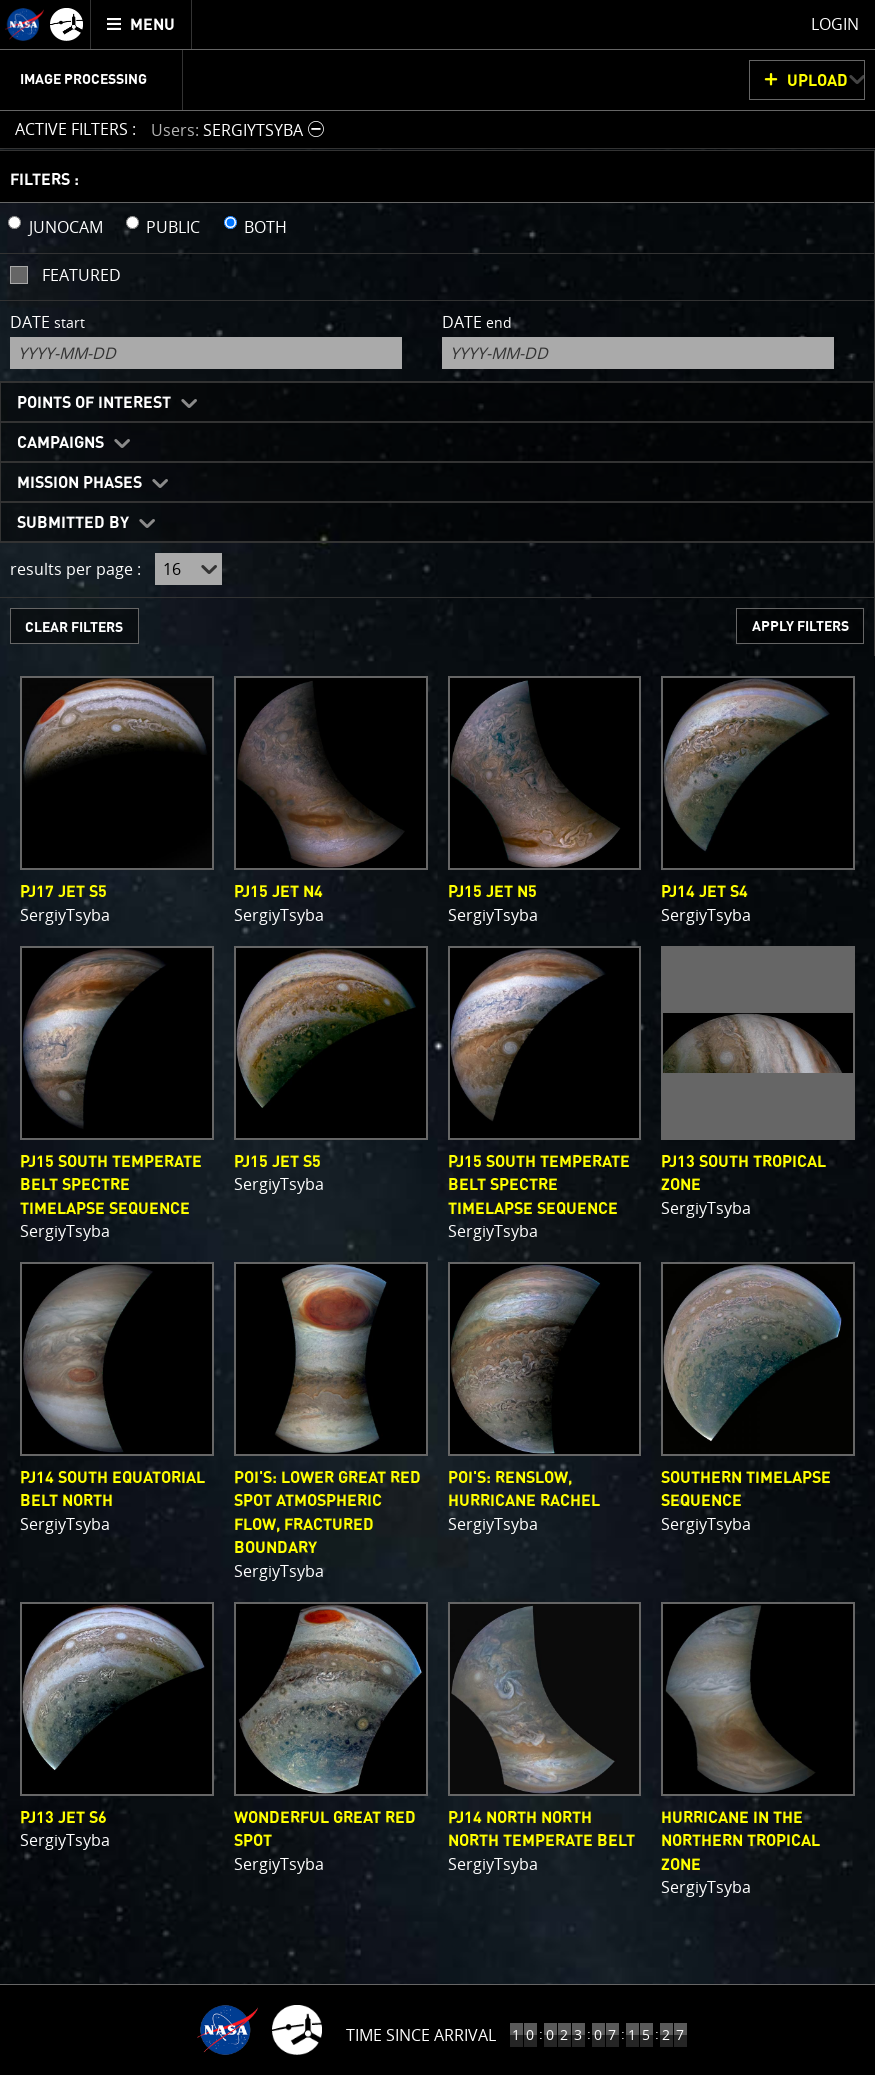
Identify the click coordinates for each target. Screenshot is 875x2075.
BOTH (265, 227)
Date (47, 322)
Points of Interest (94, 403)
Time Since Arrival (421, 2035)
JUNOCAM (66, 227)
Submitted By (73, 523)
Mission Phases (79, 483)
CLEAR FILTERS (74, 627)
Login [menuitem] (835, 24)
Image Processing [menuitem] (83, 80)
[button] (240, 129)
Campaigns (60, 443)
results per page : (75, 569)
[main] (437, 1037)
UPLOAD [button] (817, 81)
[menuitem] (141, 24)
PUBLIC (173, 227)
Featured (81, 275)
